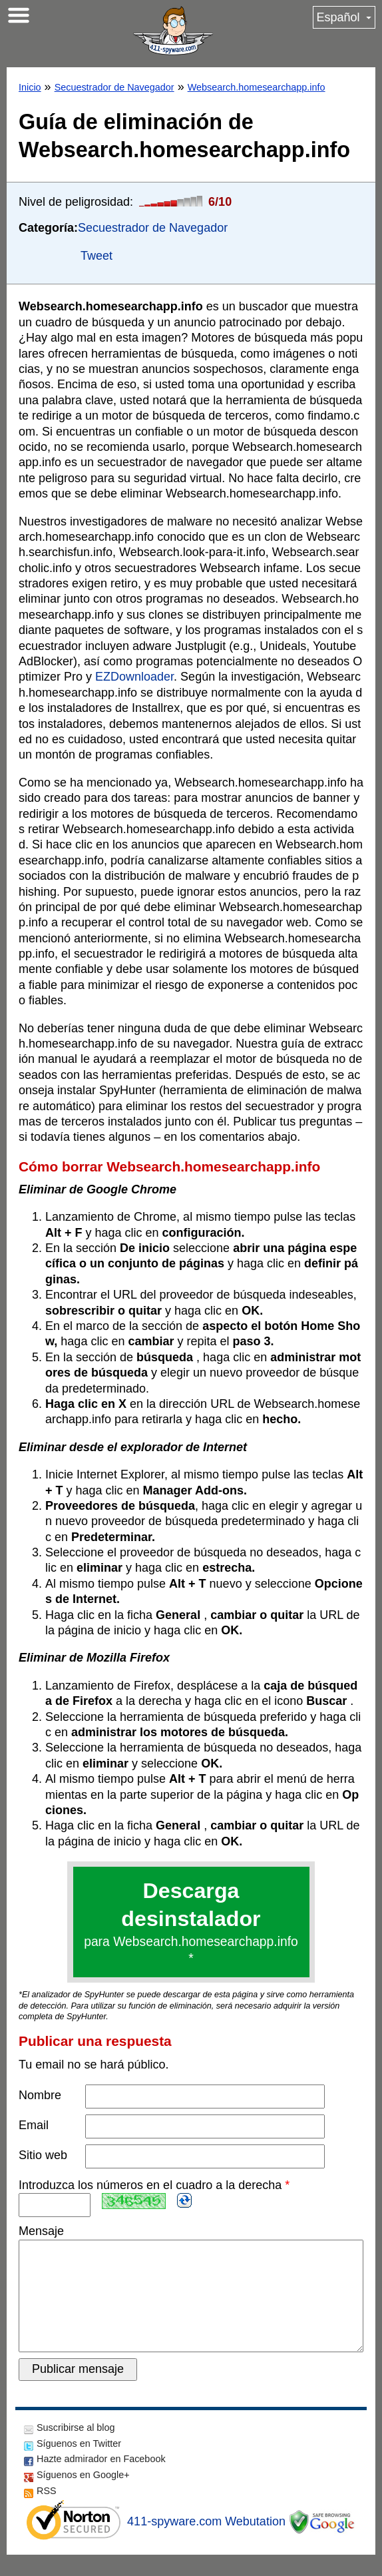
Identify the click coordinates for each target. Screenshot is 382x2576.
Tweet (96, 255)
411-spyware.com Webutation (206, 2542)
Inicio (30, 87)
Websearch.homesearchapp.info (256, 87)
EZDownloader (134, 676)
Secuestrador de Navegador (114, 87)
